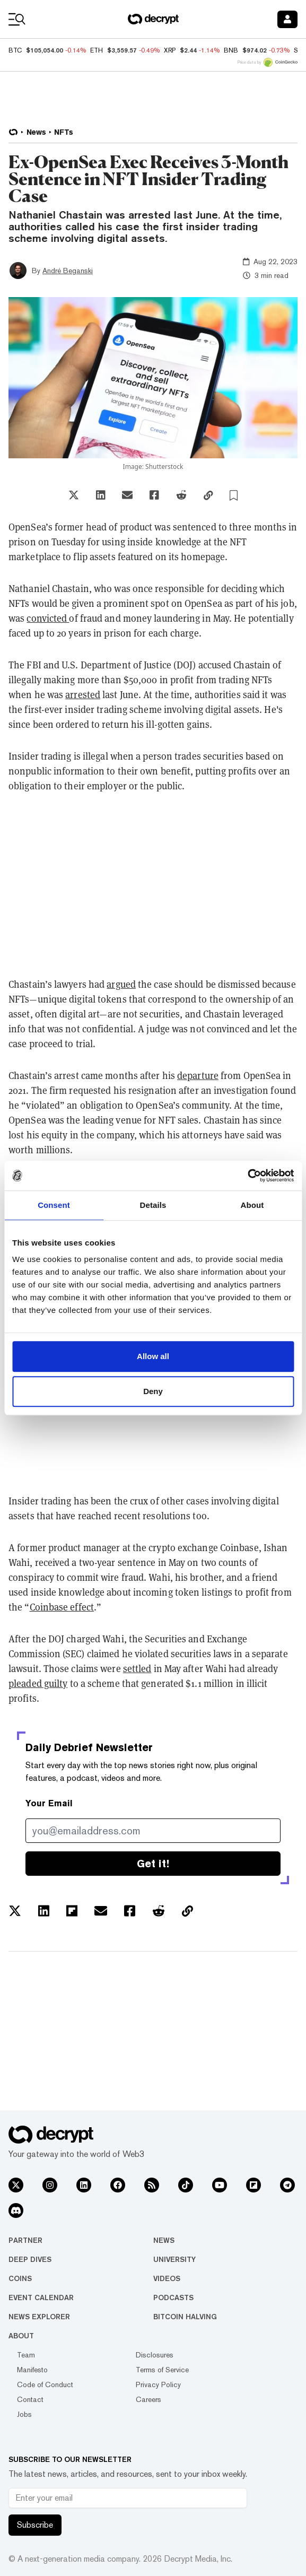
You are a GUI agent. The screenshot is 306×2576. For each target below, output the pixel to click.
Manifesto (32, 2369)
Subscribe (35, 2525)
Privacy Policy (158, 2384)
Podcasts (173, 2297)
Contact (30, 2399)
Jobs (24, 2414)
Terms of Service (162, 2369)
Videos (166, 2278)
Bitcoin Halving (185, 2316)
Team (26, 2355)
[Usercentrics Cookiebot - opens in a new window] (247, 1175)
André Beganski (67, 270)
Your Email (49, 1803)
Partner (25, 2240)
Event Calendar (41, 2297)
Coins (20, 2278)
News (163, 2240)
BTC (15, 50)
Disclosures (154, 2355)
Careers (148, 2399)
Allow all (153, 1356)
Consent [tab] (54, 1204)
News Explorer (39, 2316)
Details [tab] (153, 1204)
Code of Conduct (45, 2384)
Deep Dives (29, 2259)
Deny (153, 1391)
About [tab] (252, 1204)
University (174, 2259)
